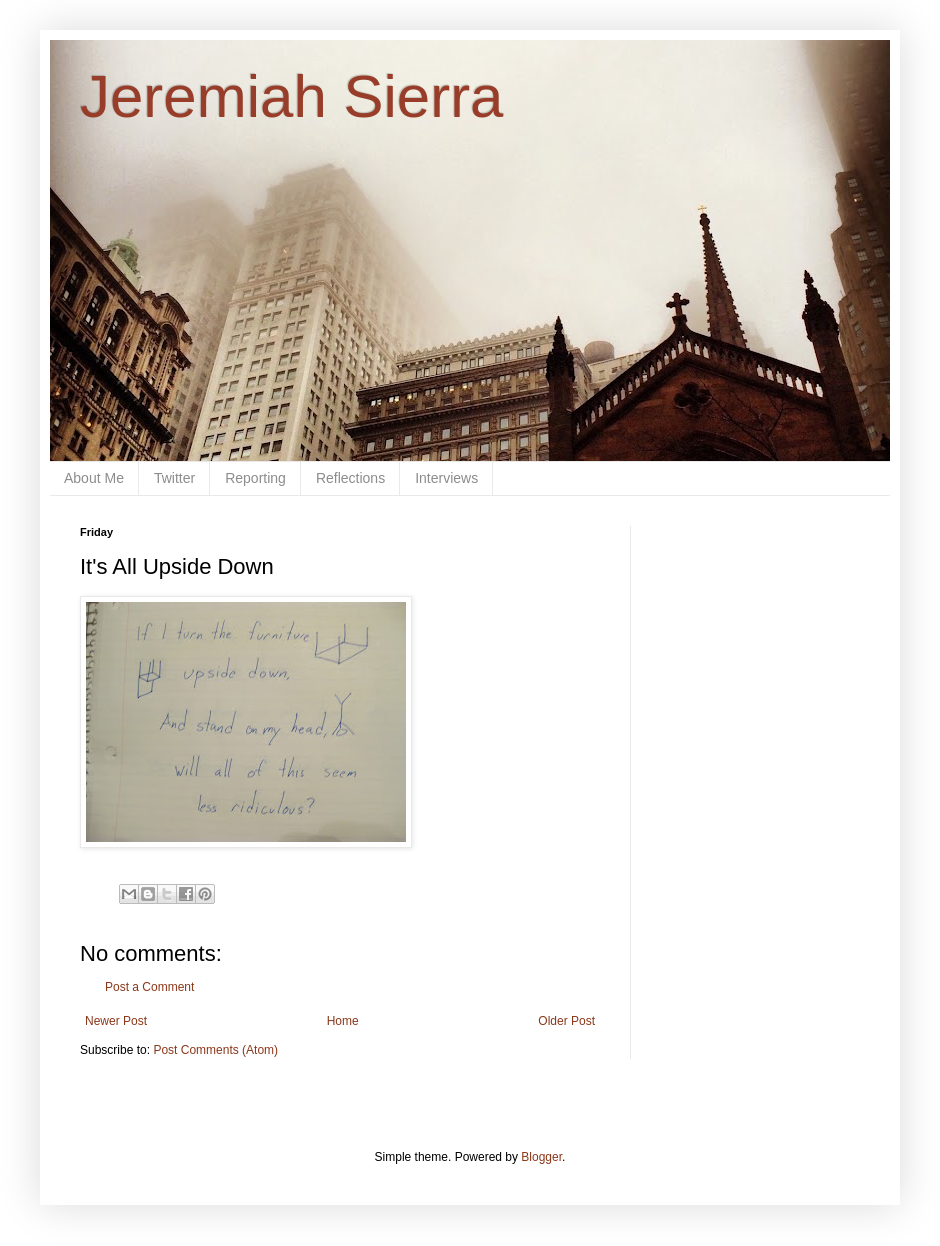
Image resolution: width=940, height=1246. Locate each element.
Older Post (566, 1021)
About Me (94, 478)
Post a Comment (149, 987)
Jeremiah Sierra (292, 96)
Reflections (350, 478)
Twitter (174, 478)
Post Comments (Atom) (215, 1050)
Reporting (255, 478)
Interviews (446, 478)
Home (343, 1021)
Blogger (541, 1157)
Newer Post (116, 1021)
